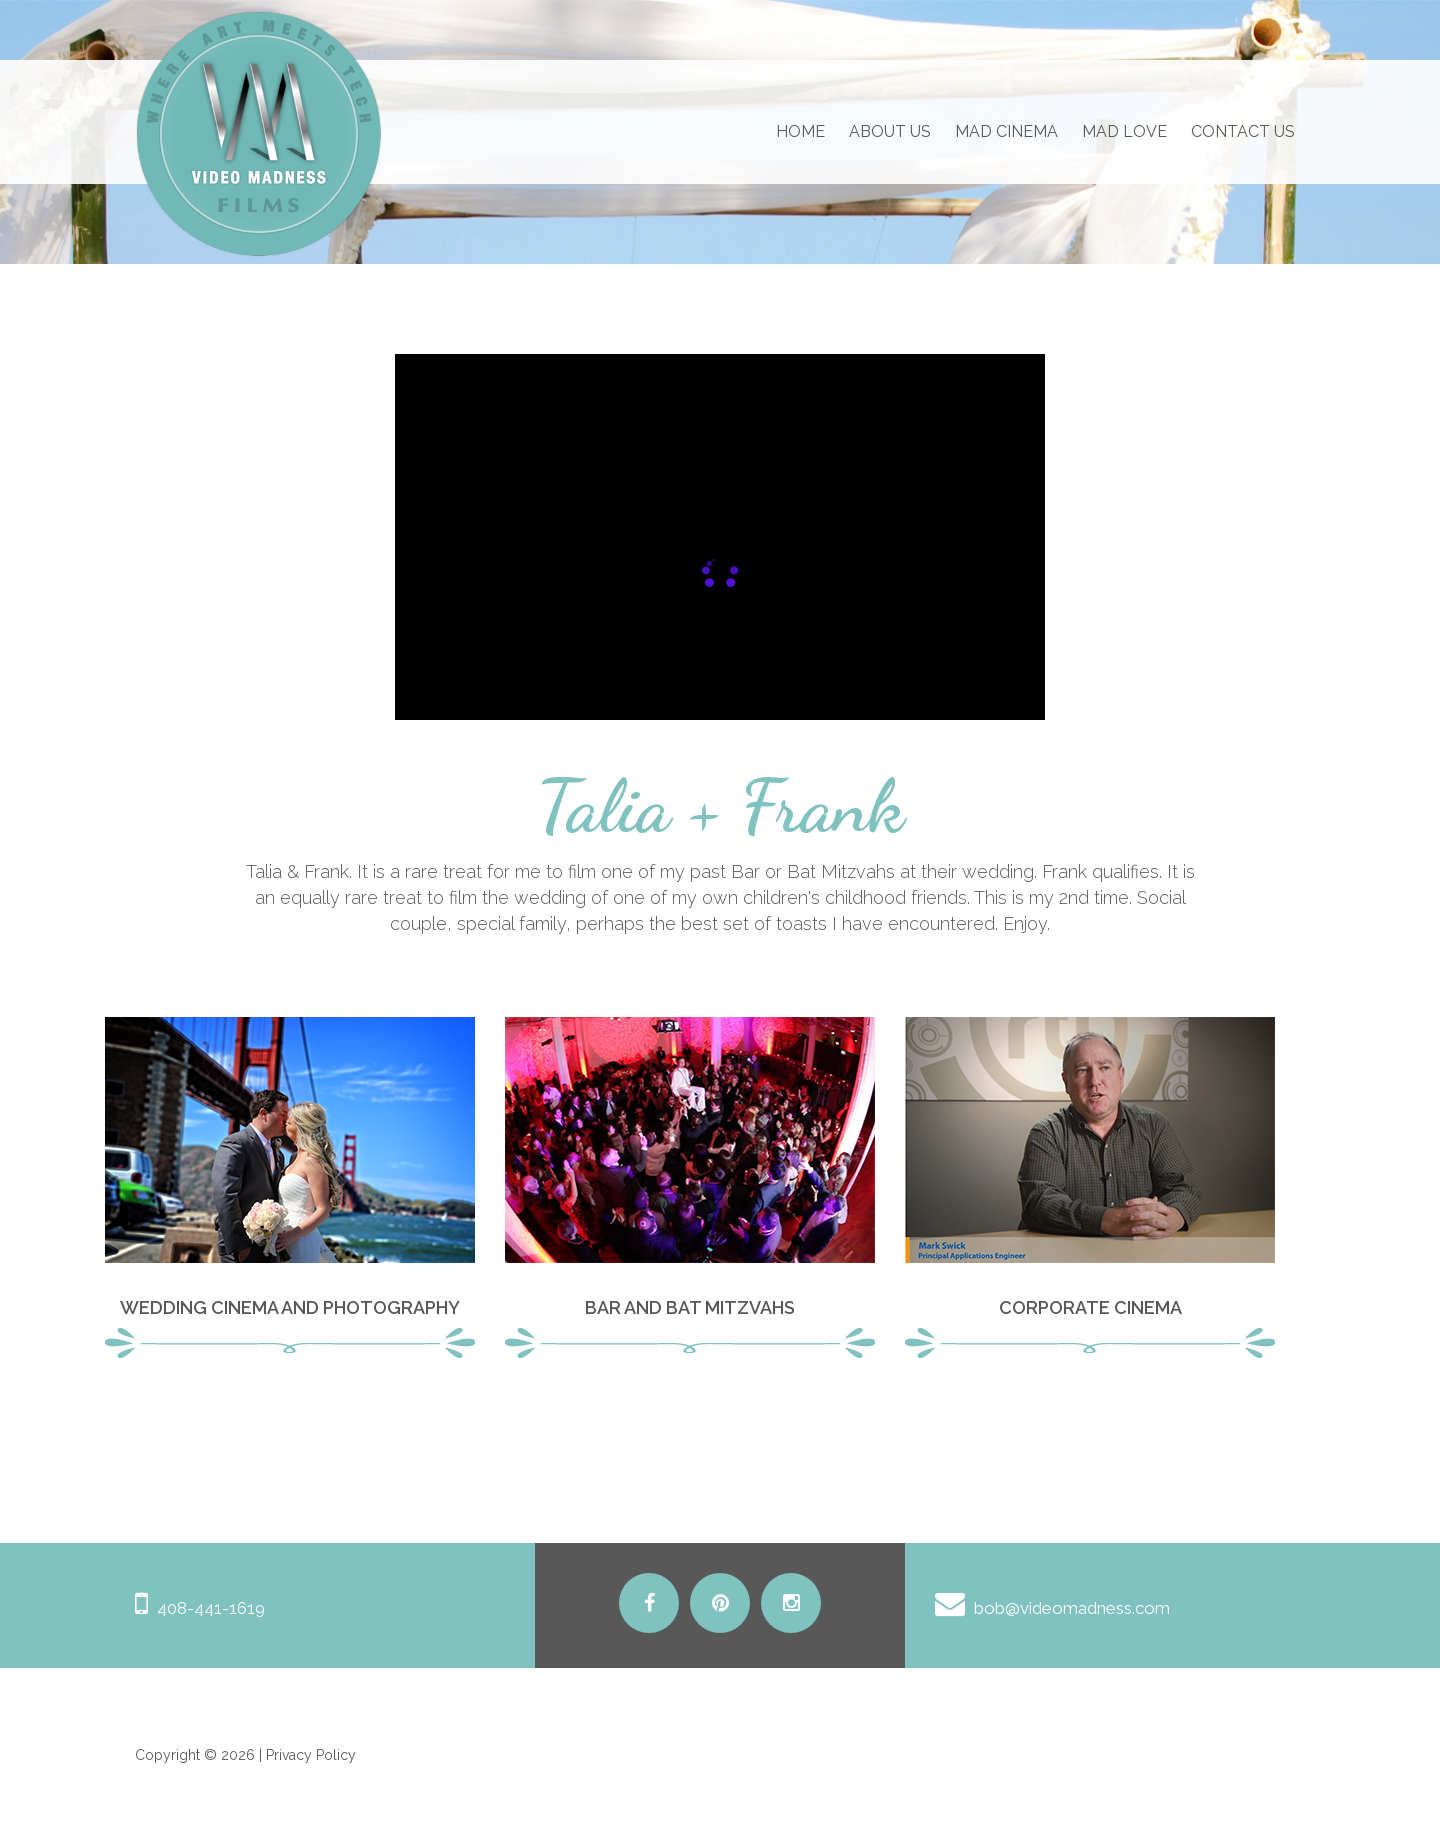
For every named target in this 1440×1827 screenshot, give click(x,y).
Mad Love (1124, 131)
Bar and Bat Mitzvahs (690, 1307)
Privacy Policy (311, 1755)
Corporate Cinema (1090, 1307)
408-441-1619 (211, 1608)
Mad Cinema (1006, 131)
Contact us (1243, 131)
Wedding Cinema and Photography (290, 1307)
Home (800, 131)
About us (890, 131)
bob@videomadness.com (1072, 1608)
